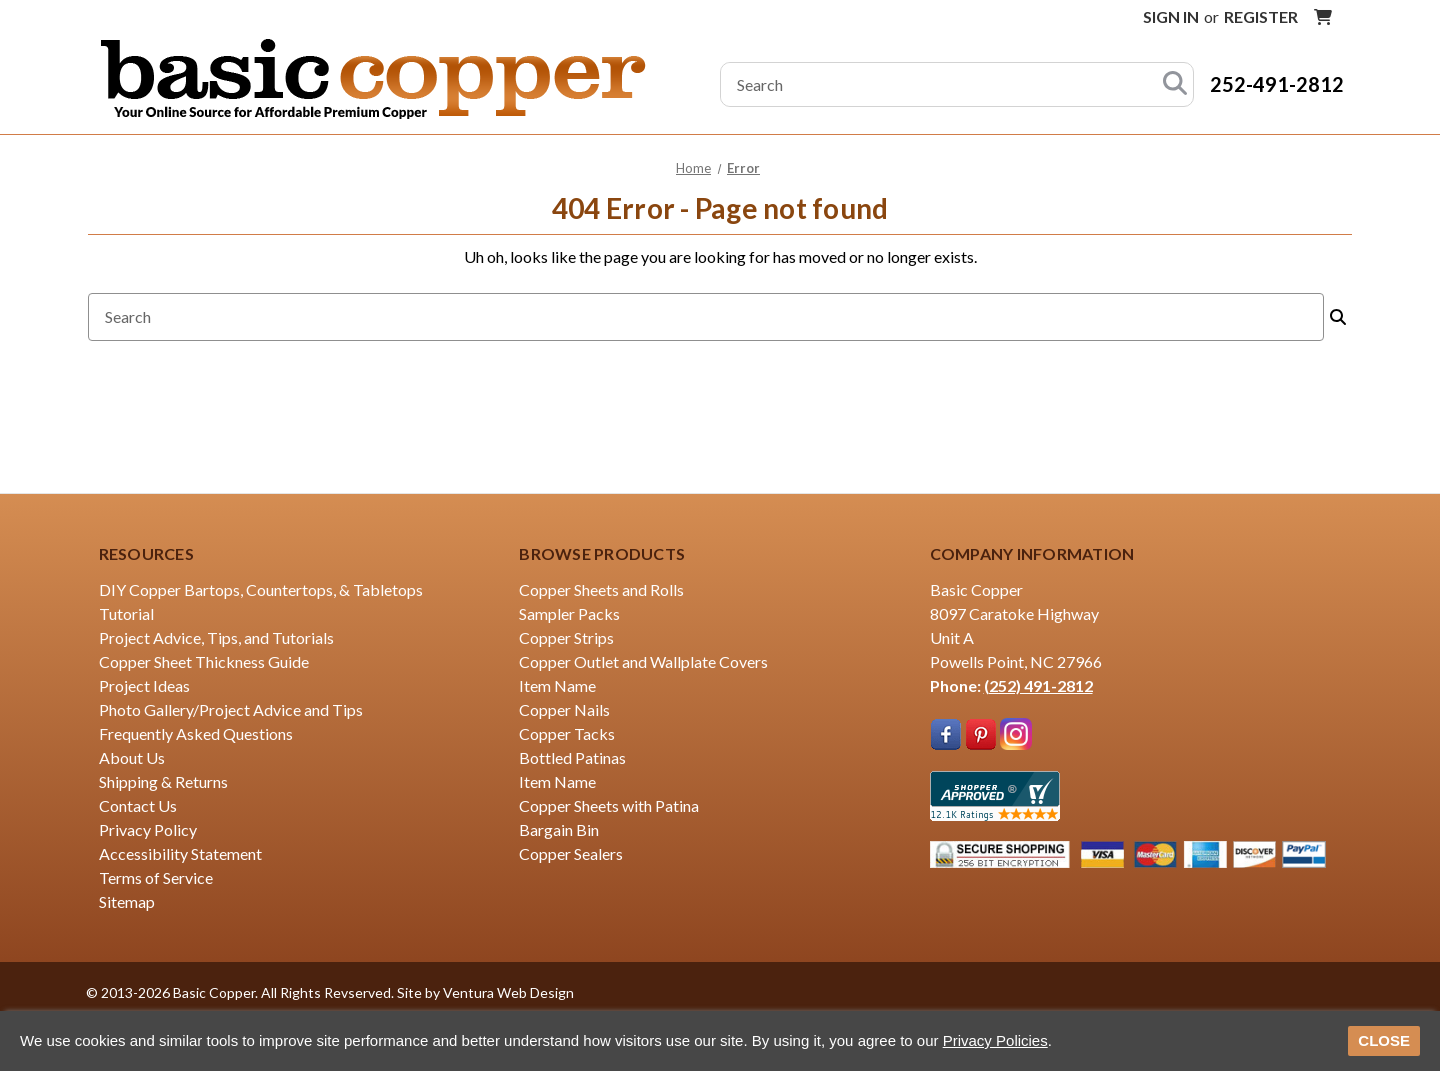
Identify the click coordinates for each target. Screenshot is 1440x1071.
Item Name (557, 685)
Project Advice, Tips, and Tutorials (216, 637)
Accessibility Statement (180, 853)
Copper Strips (566, 637)
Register (1261, 16)
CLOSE (1384, 1040)
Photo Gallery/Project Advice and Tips (231, 709)
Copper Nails (564, 709)
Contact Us (138, 805)
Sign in (1171, 16)
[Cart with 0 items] (1323, 17)
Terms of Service (156, 877)
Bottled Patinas (572, 757)
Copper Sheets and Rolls (601, 589)
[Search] (1175, 84)
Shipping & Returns (163, 781)
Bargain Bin (559, 829)
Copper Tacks (567, 733)
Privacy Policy (148, 829)
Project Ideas (144, 685)
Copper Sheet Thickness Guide (204, 661)
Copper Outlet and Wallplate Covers (643, 661)
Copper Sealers (571, 853)
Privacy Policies (995, 1040)
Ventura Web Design (508, 992)
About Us (132, 757)
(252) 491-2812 (1038, 685)
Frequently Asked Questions (196, 733)
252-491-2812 (1277, 84)
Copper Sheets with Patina (609, 805)
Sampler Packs (569, 613)
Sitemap (127, 901)
